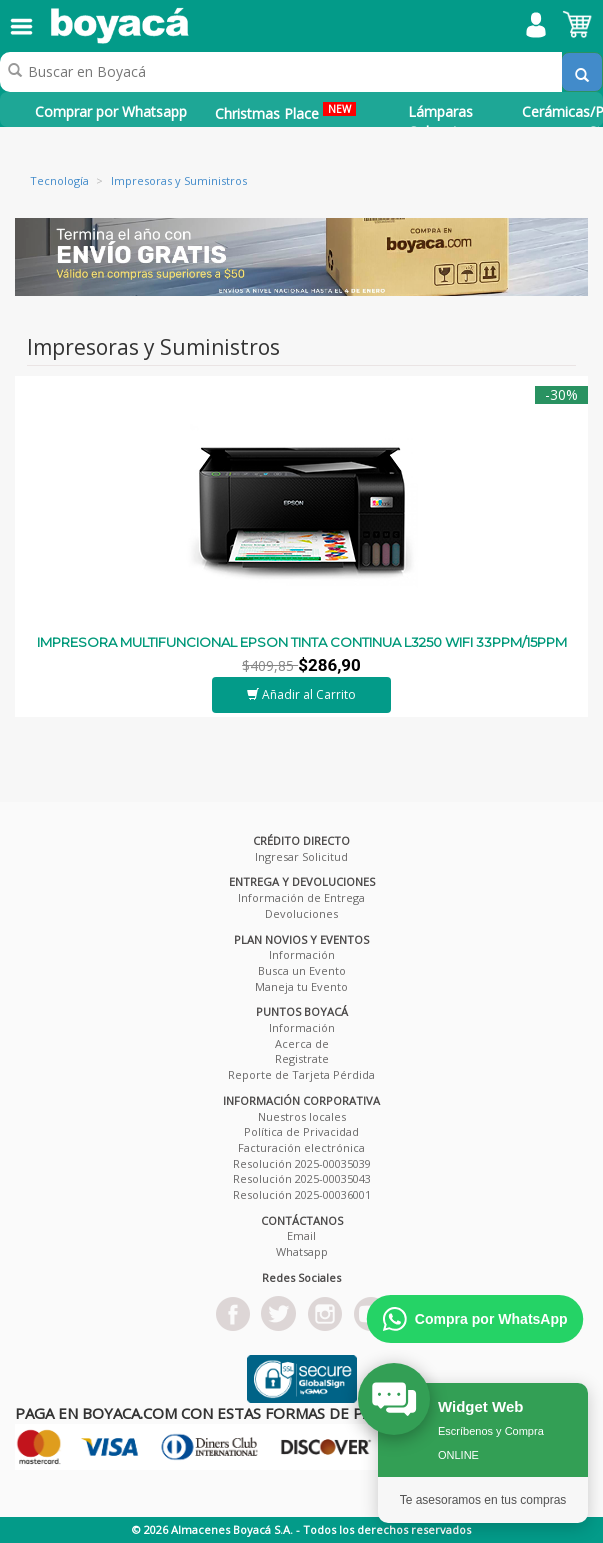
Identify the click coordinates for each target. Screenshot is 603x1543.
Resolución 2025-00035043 (302, 1178)
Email (301, 1235)
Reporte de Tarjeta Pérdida (301, 1074)
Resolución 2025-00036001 (302, 1194)
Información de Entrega (301, 897)
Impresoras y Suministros (179, 180)
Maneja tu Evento (301, 986)
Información (302, 954)
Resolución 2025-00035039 (302, 1163)
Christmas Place (285, 112)
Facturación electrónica (301, 1147)
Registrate (302, 1058)
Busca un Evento (302, 970)
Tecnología (59, 180)
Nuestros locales (302, 1116)
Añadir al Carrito (301, 694)
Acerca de (302, 1043)
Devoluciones (301, 913)
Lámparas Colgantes (440, 121)
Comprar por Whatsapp (111, 111)
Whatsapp (302, 1251)
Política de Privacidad (301, 1131)
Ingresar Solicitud (301, 856)
